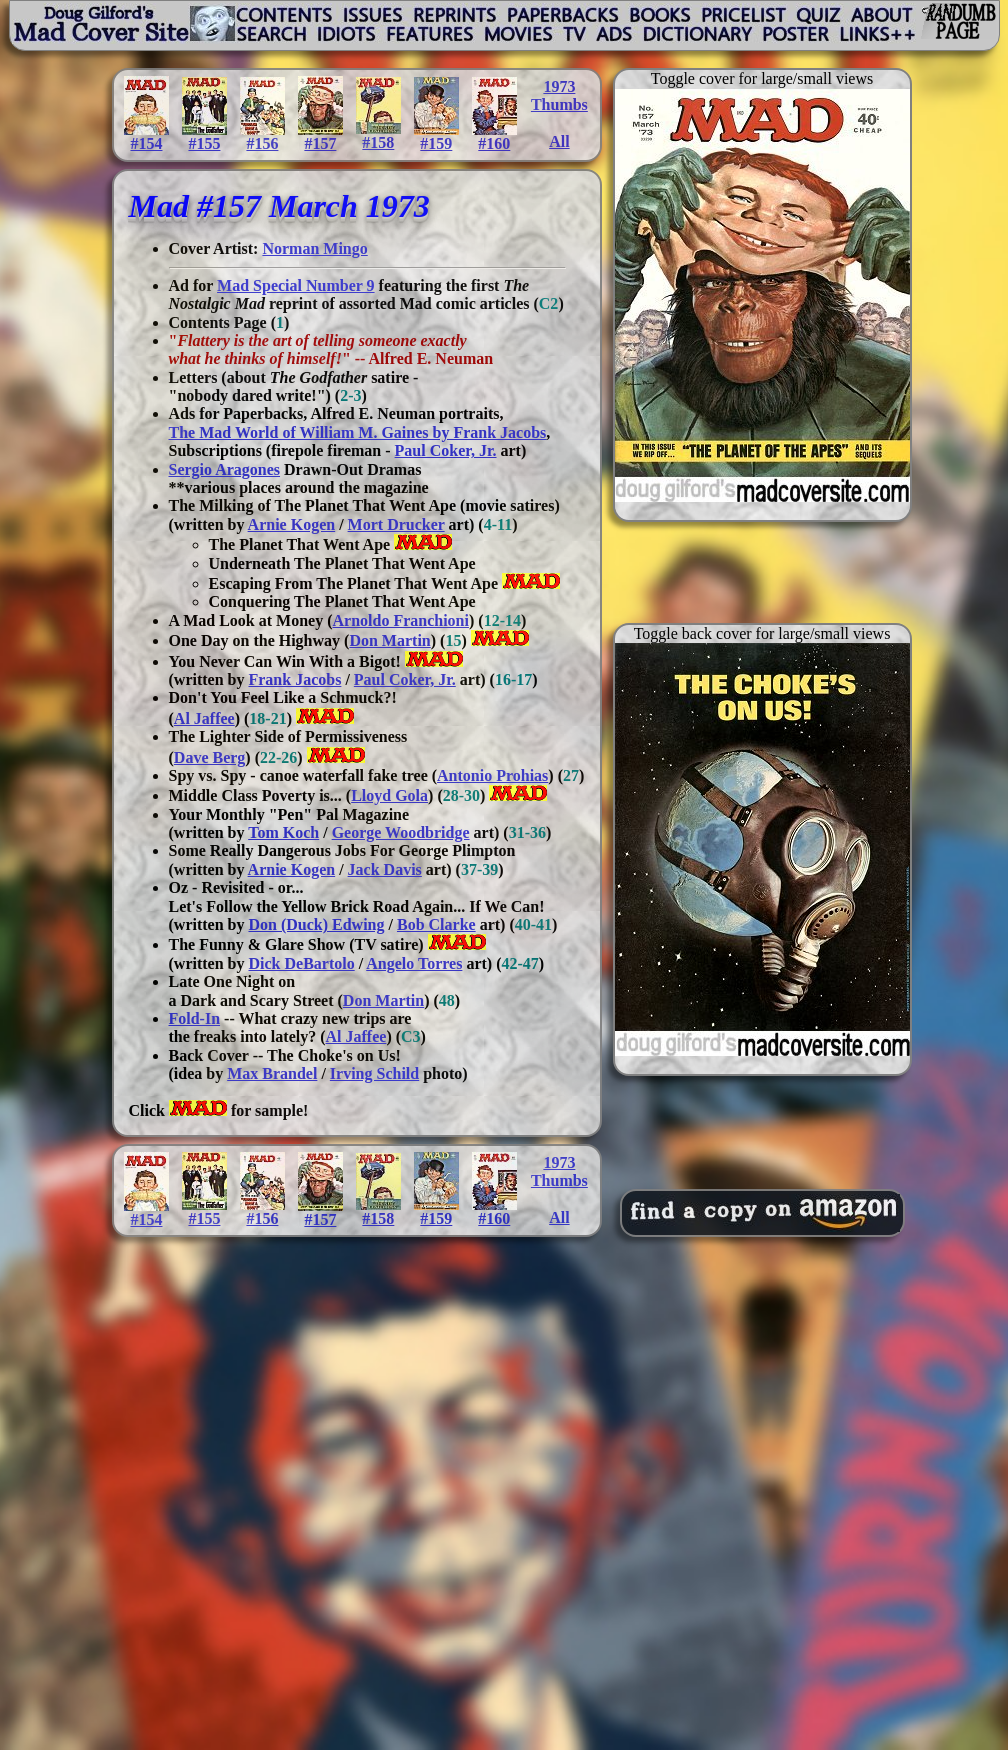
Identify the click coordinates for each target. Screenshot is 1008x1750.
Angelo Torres (414, 963)
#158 (378, 135)
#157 (320, 136)
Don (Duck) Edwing (316, 924)
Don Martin (389, 640)
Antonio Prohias (492, 775)
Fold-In (195, 1018)
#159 (436, 136)
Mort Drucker (396, 524)
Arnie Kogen (292, 524)
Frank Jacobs (294, 679)
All (559, 141)
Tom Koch (283, 832)
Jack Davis (385, 869)
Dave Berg (210, 757)
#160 (494, 136)
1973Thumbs (559, 95)
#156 (262, 136)
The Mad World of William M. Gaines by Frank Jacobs (358, 432)
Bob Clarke (436, 924)
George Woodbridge (401, 832)
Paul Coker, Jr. (446, 450)
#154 (146, 136)
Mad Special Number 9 (295, 285)
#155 (204, 136)
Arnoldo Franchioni (401, 620)
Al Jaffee (204, 718)
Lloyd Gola (389, 795)
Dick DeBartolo (301, 963)
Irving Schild (374, 1073)
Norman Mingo (314, 248)
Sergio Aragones (225, 469)
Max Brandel (272, 1073)
